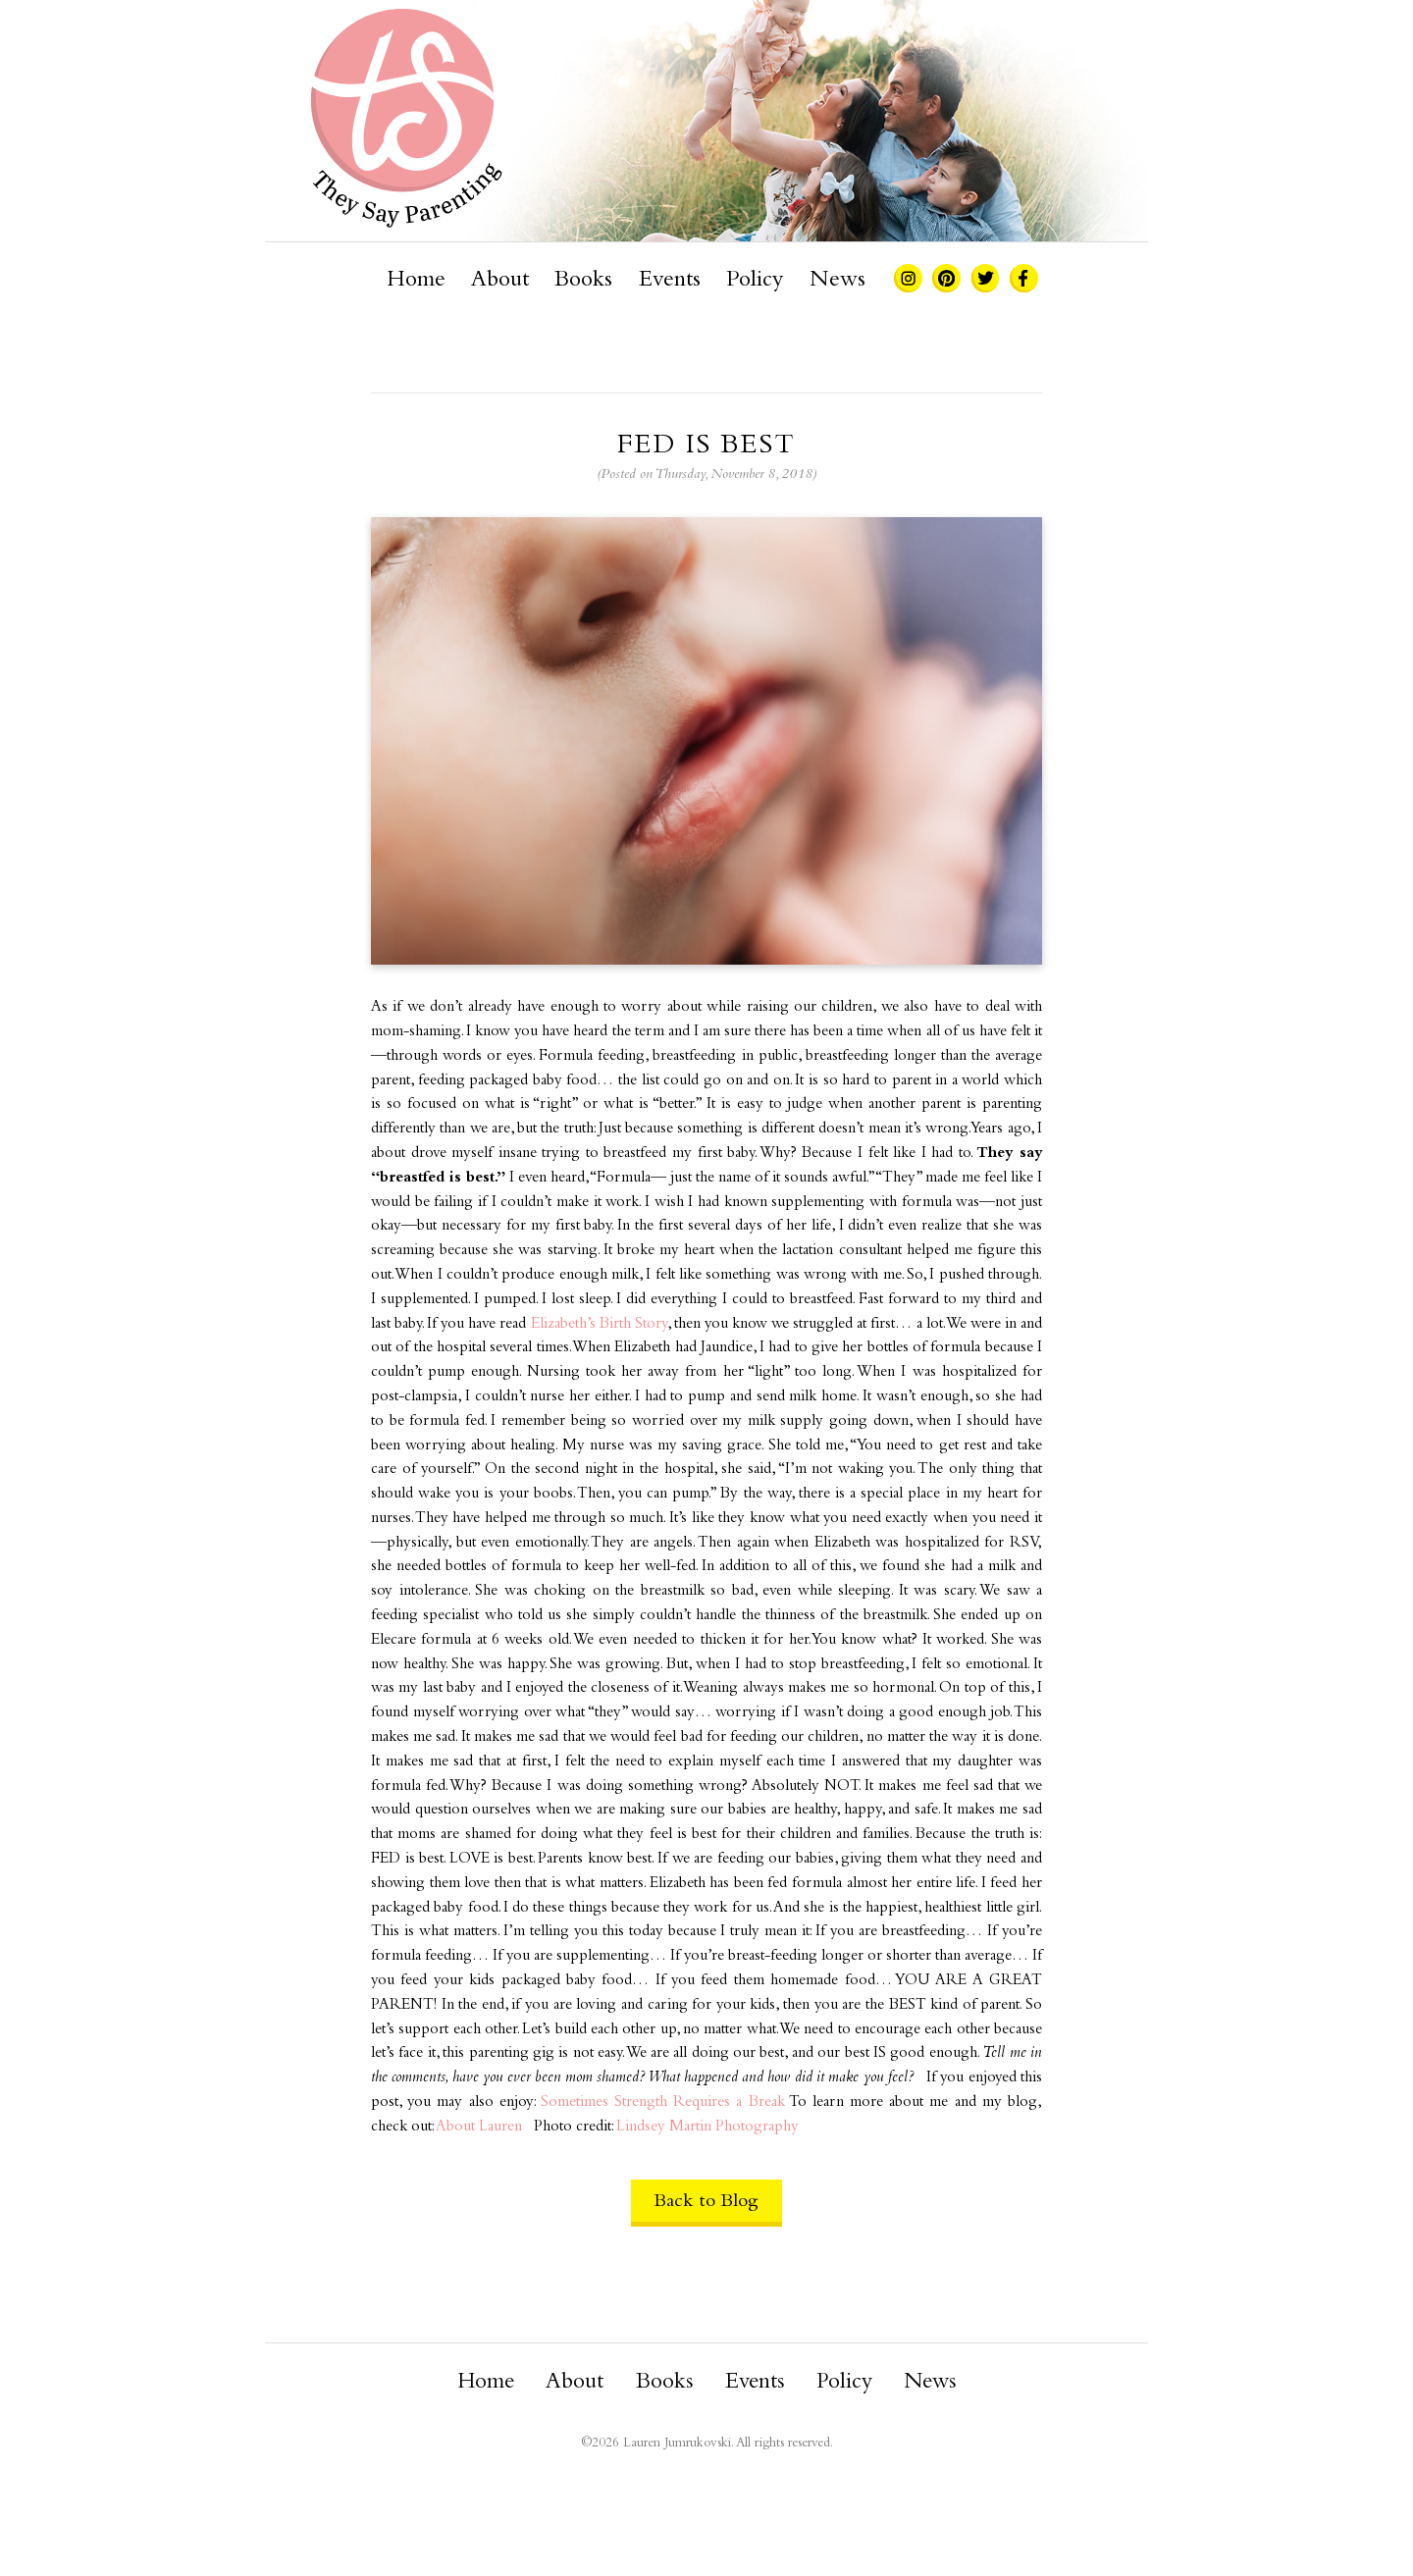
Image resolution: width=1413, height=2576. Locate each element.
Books (583, 280)
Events (670, 280)
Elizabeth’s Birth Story (599, 1324)
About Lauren (479, 2127)
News (837, 280)
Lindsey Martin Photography (707, 2127)
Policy (754, 280)
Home (416, 280)
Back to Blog (706, 2201)
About (500, 280)
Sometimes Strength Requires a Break (663, 2102)
